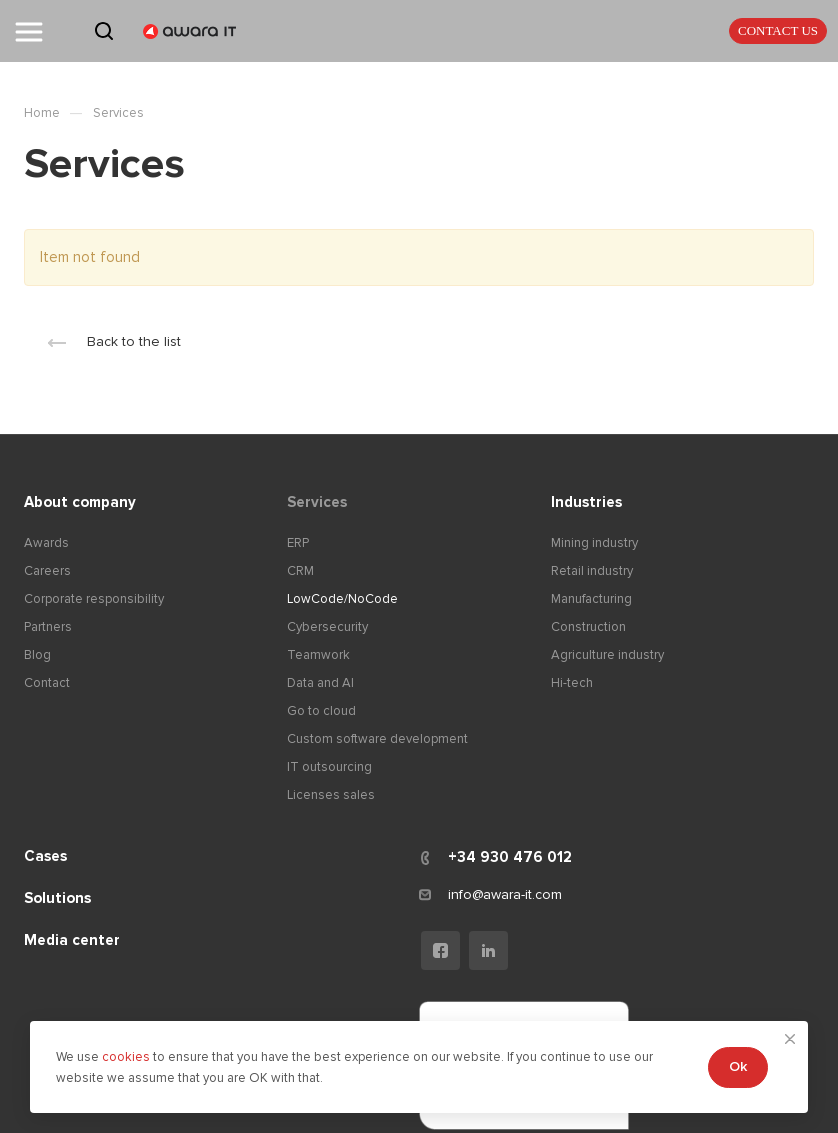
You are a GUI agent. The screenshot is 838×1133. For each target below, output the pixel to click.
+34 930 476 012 (510, 857)
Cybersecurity (327, 627)
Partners (48, 627)
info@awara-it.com (505, 894)
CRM (300, 571)
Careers (47, 571)
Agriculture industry (607, 655)
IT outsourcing (329, 767)
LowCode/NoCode (342, 599)
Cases (45, 856)
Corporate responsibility (94, 599)
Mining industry (594, 543)
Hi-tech (572, 683)
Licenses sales (331, 795)
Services (317, 502)
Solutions (57, 898)
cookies (127, 1057)
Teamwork (318, 655)
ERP (298, 543)
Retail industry (592, 571)
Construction (588, 627)
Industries (586, 502)
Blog (37, 655)
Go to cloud (321, 711)
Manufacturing (591, 599)
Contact (47, 683)
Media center (72, 940)
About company (80, 502)
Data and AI (320, 683)
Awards (46, 543)
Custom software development (377, 739)
